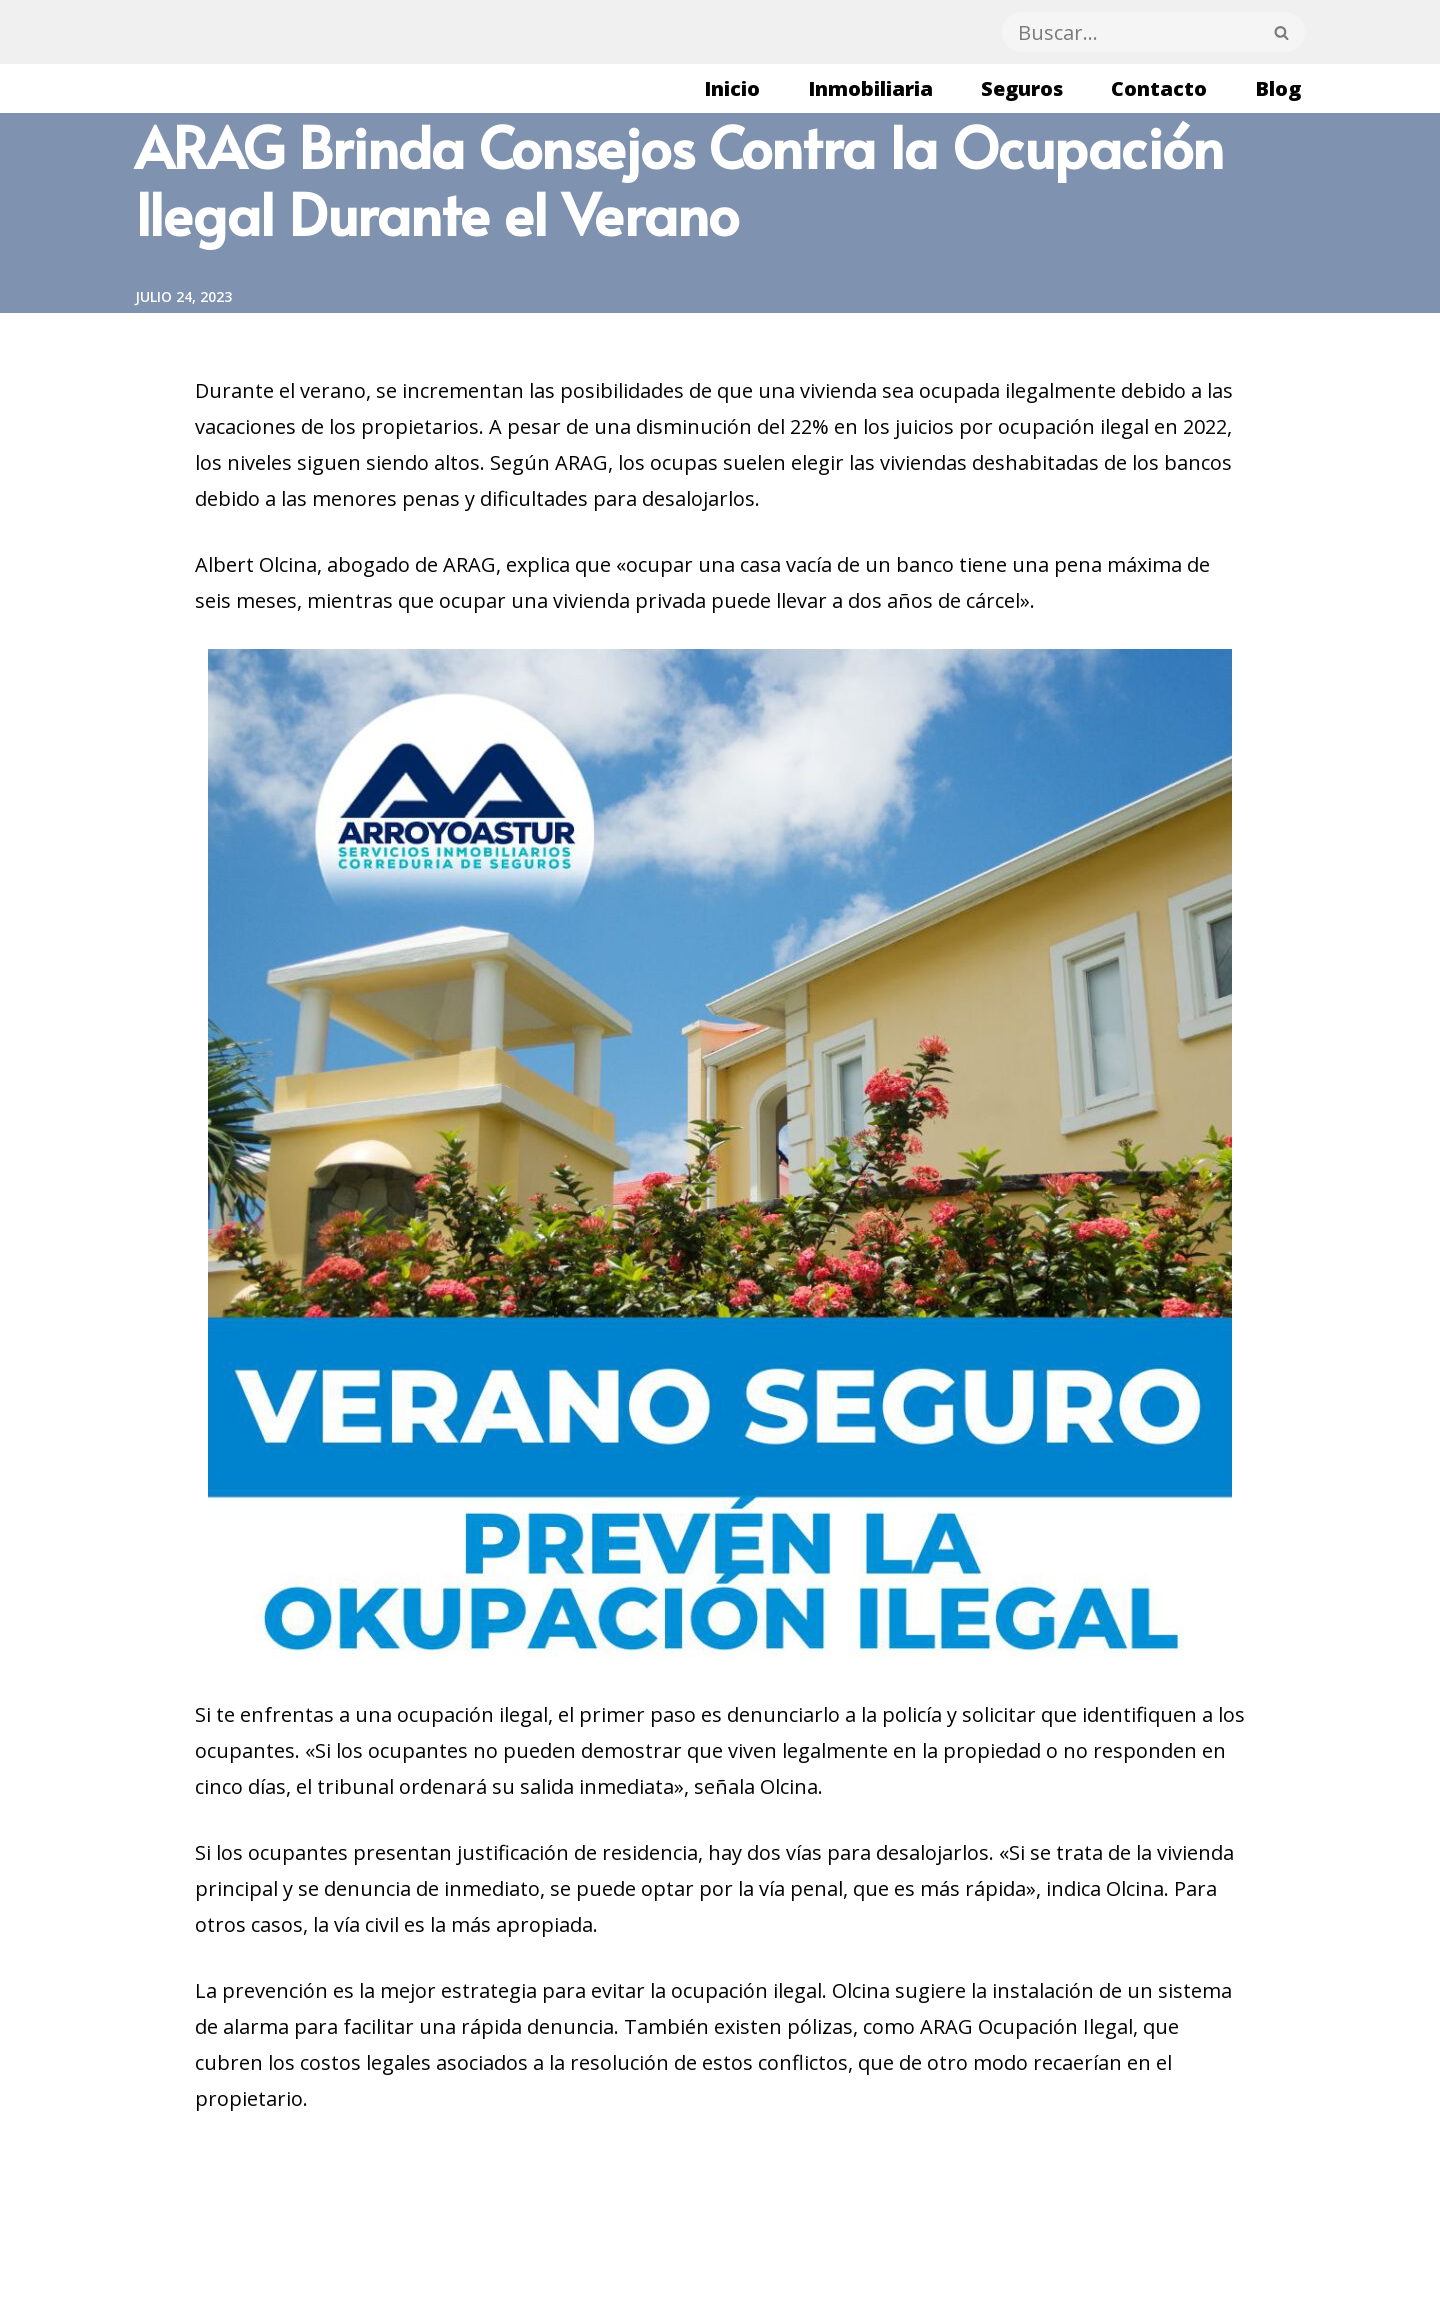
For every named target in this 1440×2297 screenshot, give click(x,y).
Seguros (1022, 88)
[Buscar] (1130, 32)
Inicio (732, 88)
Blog (1278, 88)
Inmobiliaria (870, 88)
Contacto (1159, 88)
